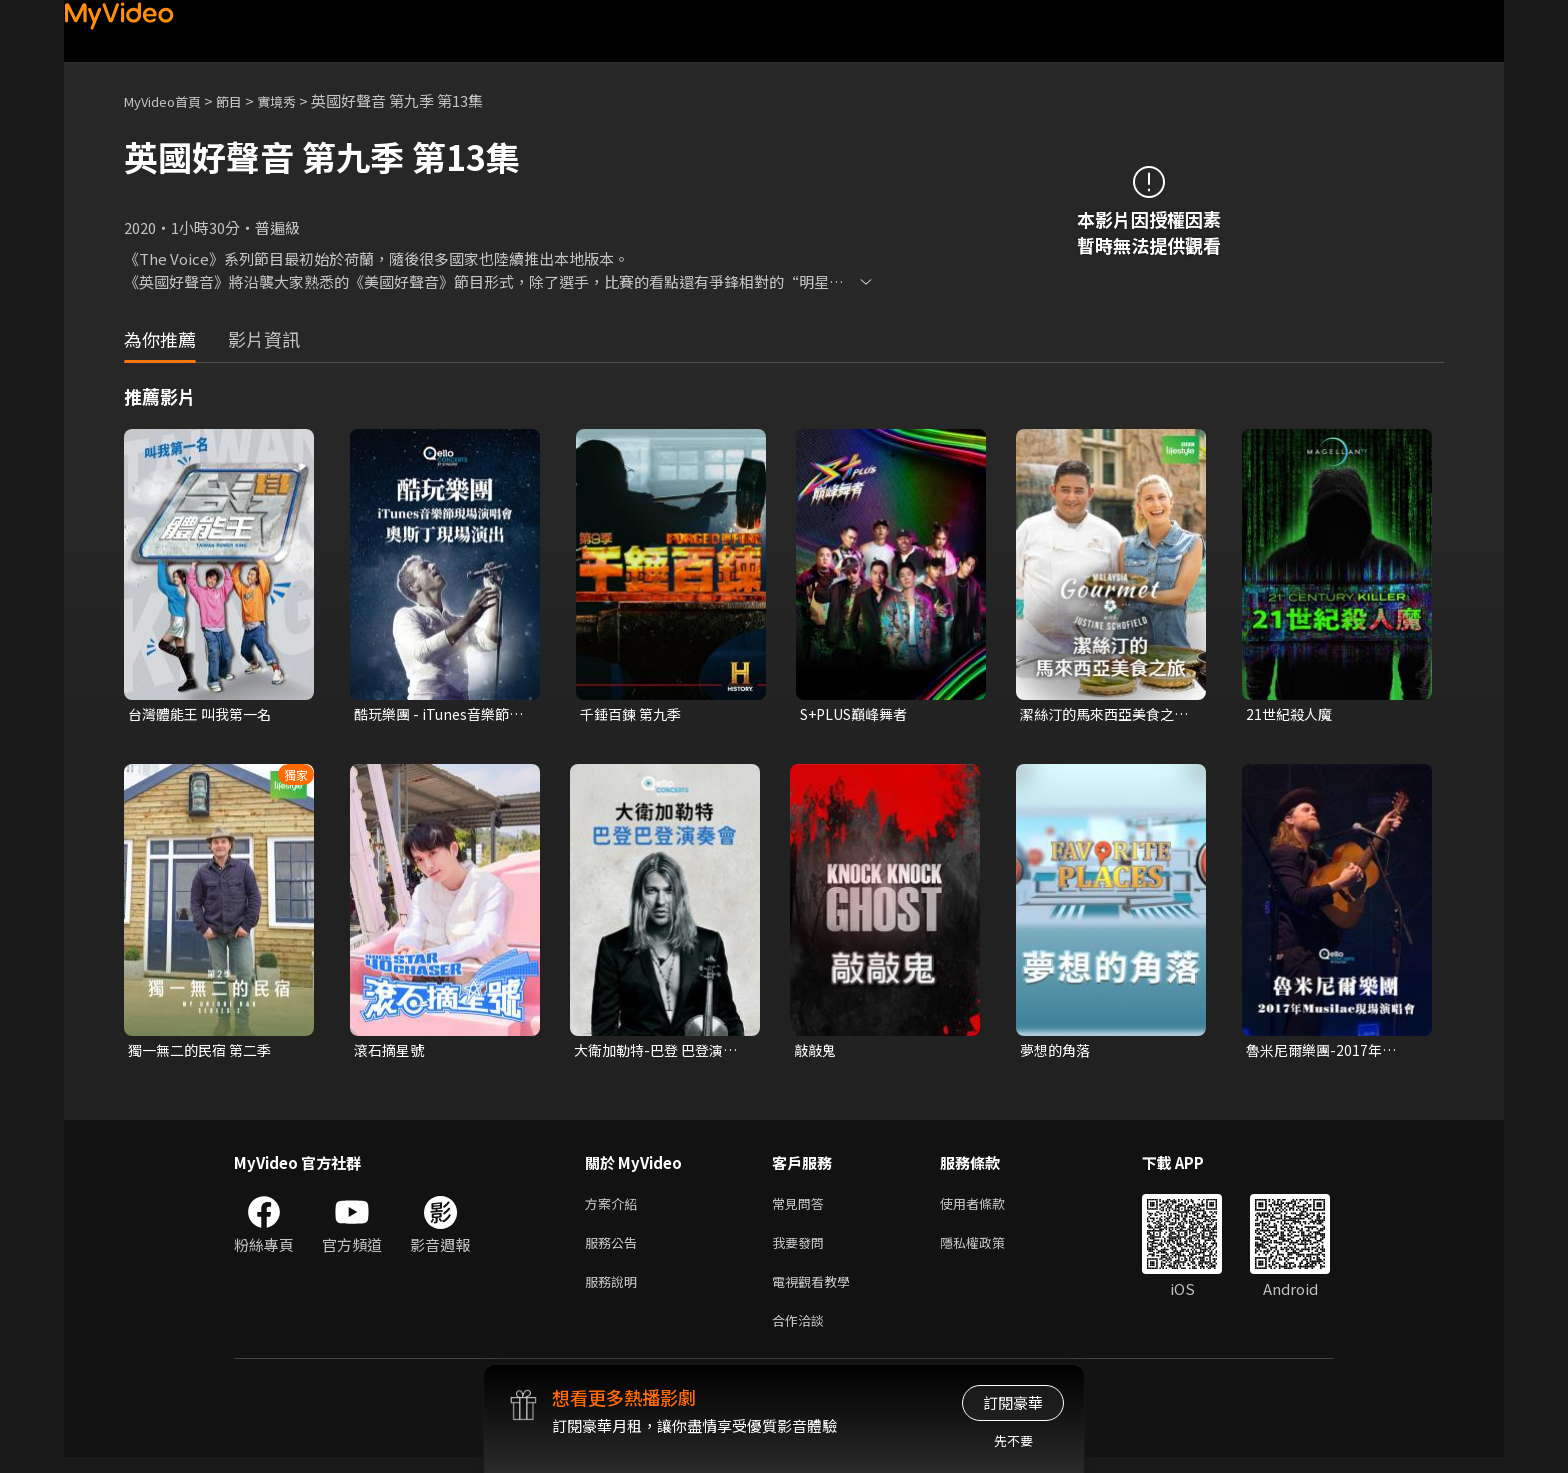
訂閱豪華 (1013, 1402)
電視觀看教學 (817, 1292)
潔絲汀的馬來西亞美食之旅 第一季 (1102, 715)
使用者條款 (989, 1208)
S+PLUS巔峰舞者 (859, 714)
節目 (245, 100)
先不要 (1013, 1440)
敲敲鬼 (816, 1052)
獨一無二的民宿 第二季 (204, 1052)
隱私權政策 (989, 1250)
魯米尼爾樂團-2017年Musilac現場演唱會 (1317, 1053)
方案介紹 (615, 1208)
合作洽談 (802, 1334)
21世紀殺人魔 (1291, 714)
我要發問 (802, 1250)
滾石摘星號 (391, 1052)
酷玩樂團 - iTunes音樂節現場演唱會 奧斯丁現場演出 (438, 715)
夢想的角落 (1057, 1052)
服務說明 (615, 1292)
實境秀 (297, 100)
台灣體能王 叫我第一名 (204, 714)
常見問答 (802, 1208)
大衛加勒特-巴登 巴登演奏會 (661, 1053)
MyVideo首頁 (169, 100)
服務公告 (615, 1250)
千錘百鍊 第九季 (634, 714)
